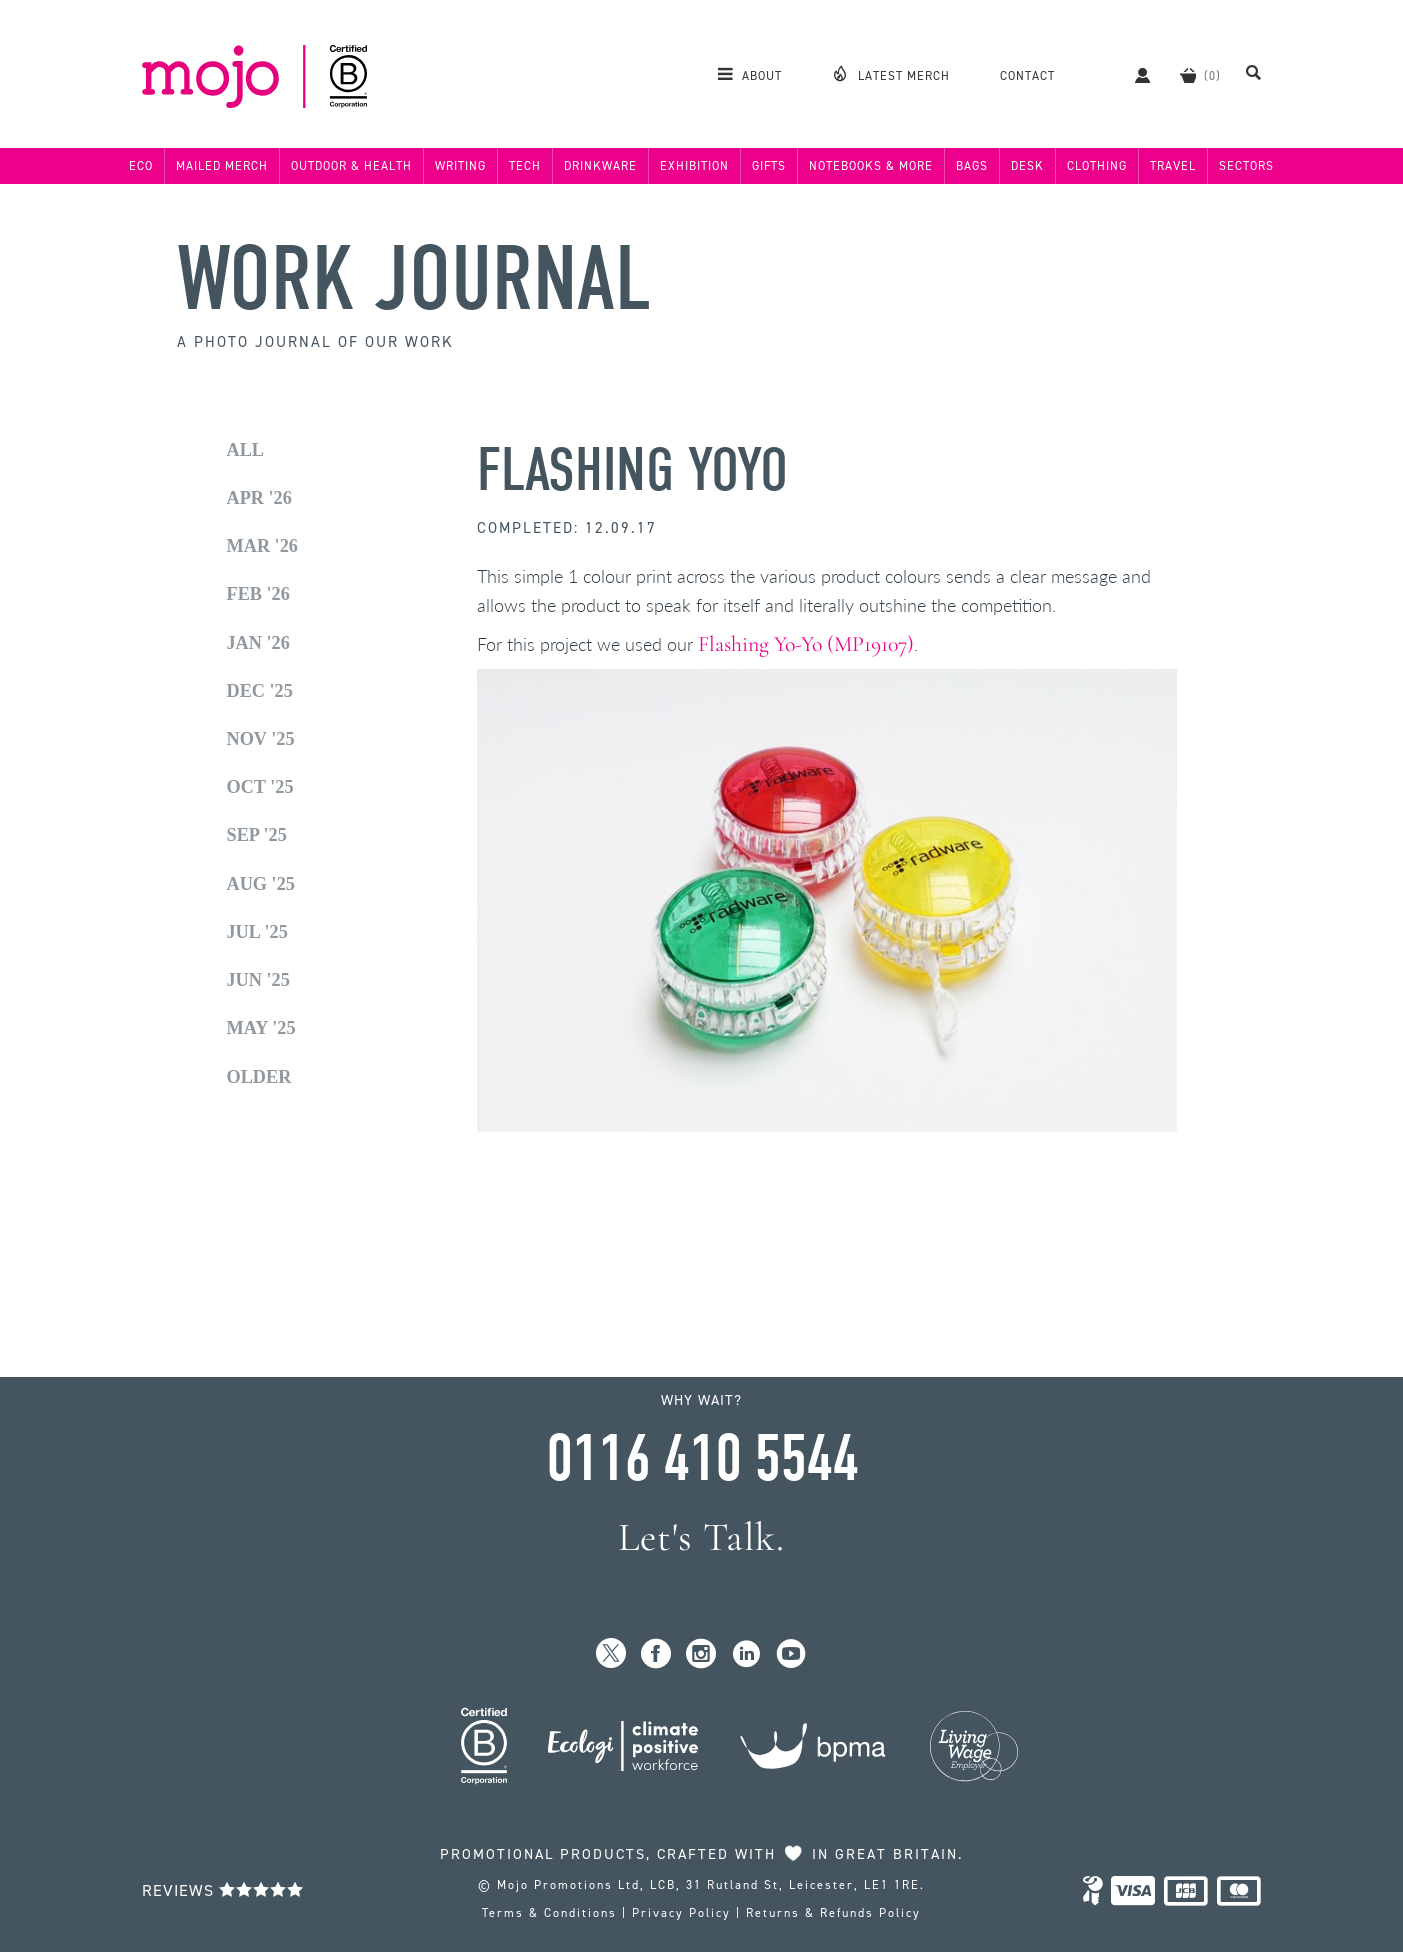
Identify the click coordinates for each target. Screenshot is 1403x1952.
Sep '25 (257, 835)
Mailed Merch (222, 166)
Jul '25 (257, 932)
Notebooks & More (871, 166)
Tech (525, 166)
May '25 (261, 1028)
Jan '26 (258, 643)
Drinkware (600, 166)
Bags (972, 166)
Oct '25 (260, 787)
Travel (1173, 166)
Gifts (769, 166)
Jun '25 (258, 980)
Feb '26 (258, 594)
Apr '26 (259, 498)
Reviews (223, 1890)
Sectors (1246, 166)
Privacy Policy (681, 1913)
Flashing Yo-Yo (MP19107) (806, 644)
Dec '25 (260, 691)
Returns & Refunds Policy (833, 1913)
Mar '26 (262, 546)
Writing (460, 166)
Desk (1027, 166)
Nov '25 (261, 739)
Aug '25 (261, 884)
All (246, 450)
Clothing (1097, 166)
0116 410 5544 (702, 1459)
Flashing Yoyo (632, 470)
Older (259, 1077)
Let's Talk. (701, 1537)
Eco (141, 166)
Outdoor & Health (351, 166)
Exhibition (694, 166)
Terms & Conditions (549, 1913)
